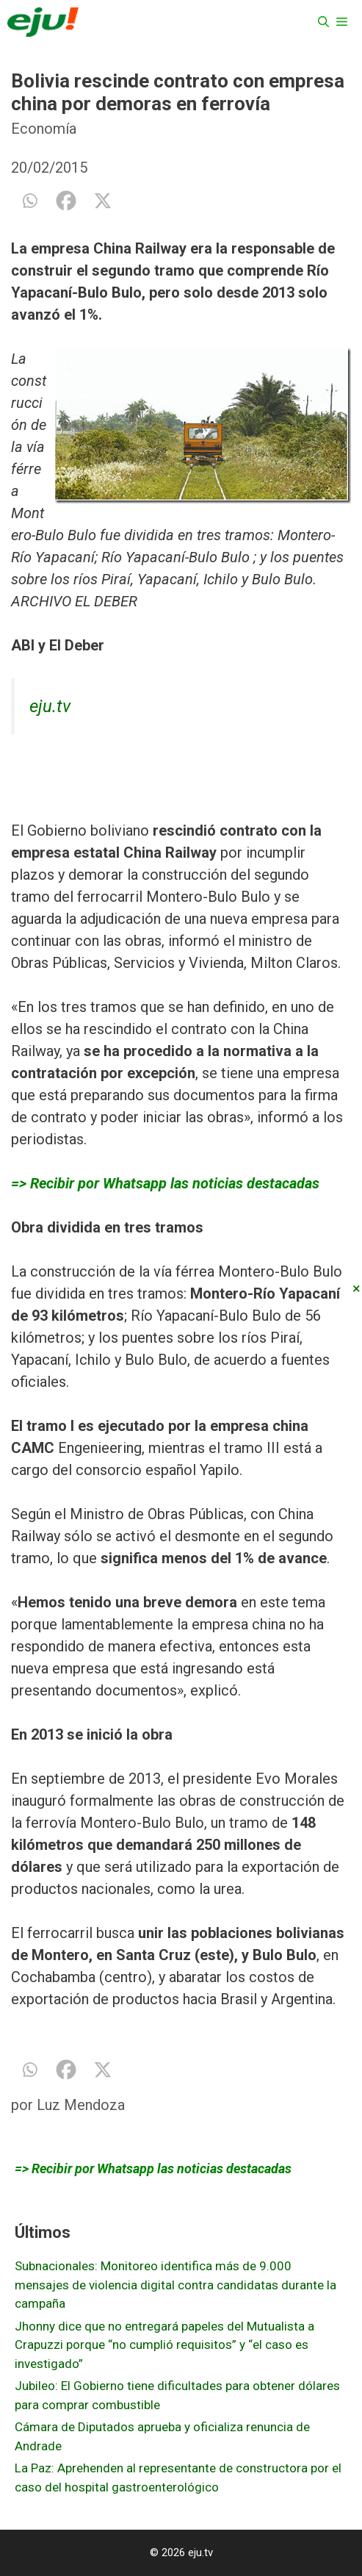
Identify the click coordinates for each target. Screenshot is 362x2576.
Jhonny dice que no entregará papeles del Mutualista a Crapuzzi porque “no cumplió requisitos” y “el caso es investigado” (164, 2345)
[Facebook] (66, 200)
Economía (43, 128)
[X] (103, 200)
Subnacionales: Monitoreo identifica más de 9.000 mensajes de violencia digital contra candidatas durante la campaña (175, 2285)
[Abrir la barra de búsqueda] (323, 22)
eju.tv (49, 706)
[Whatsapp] (29, 200)
